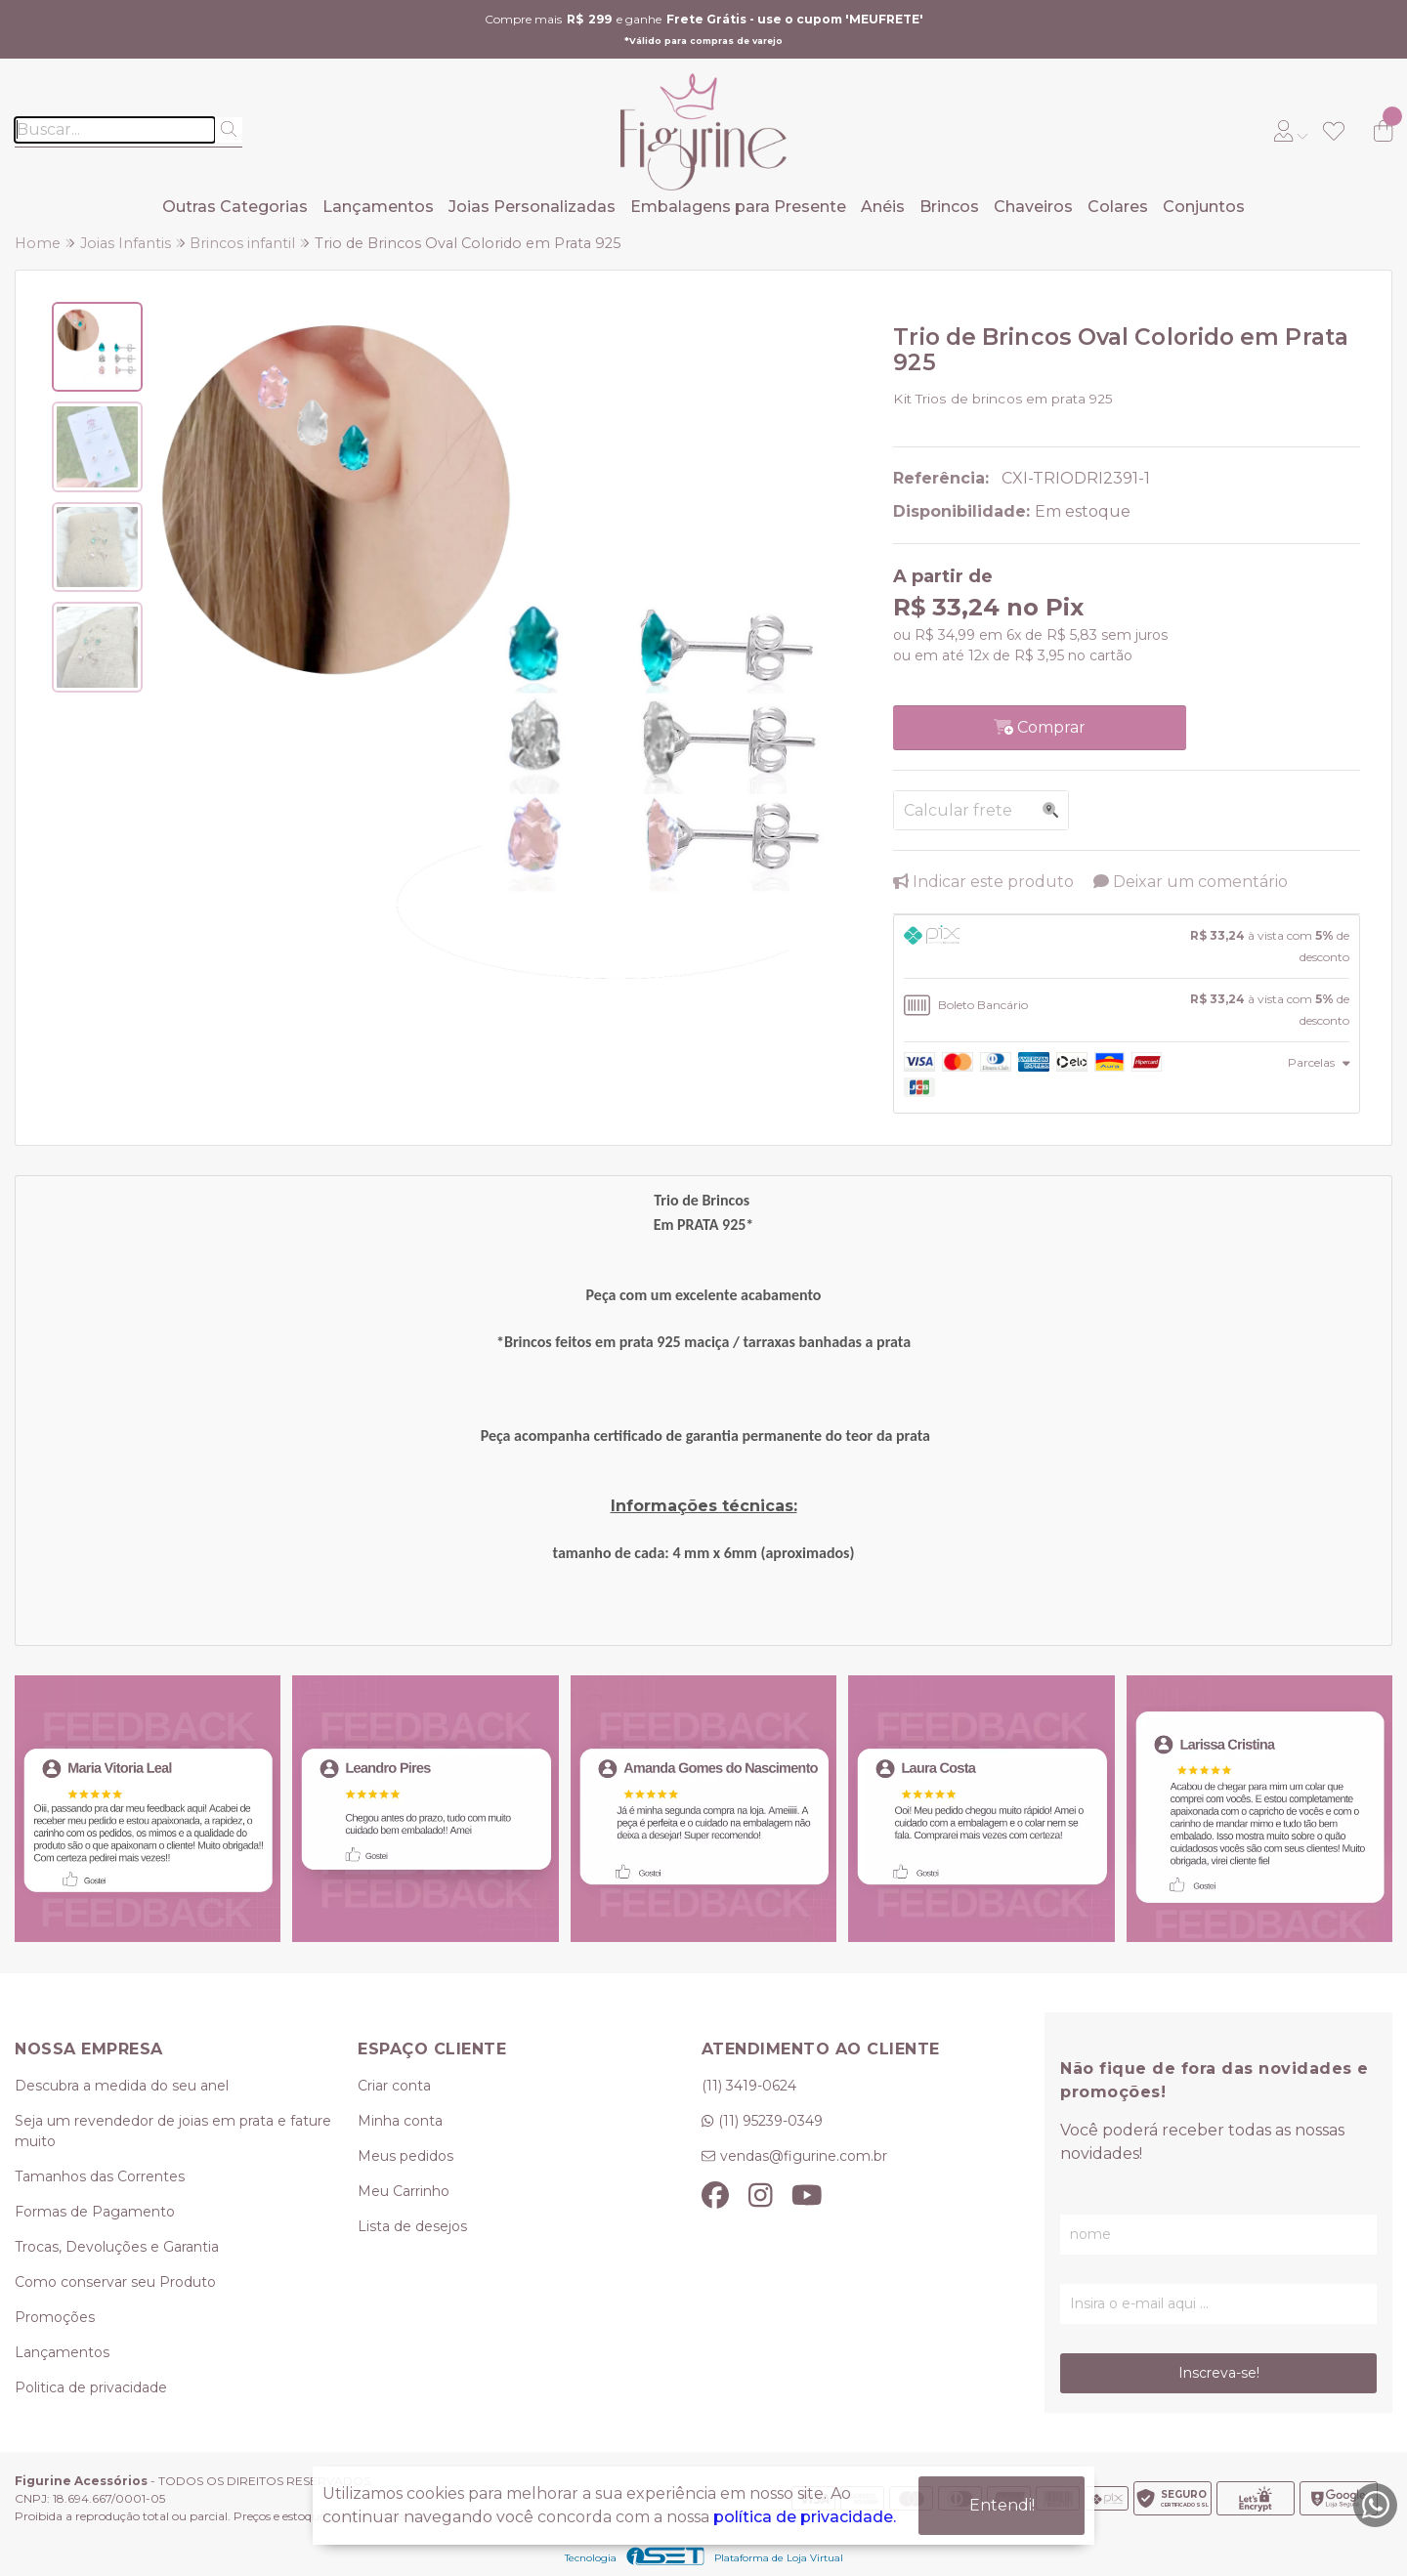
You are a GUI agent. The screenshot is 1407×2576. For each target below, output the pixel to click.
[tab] (1126, 946)
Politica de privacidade (91, 2387)
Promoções (55, 2317)
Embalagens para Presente (738, 206)
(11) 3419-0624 (749, 2085)
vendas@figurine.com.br (803, 2156)
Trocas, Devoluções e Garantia (117, 2247)
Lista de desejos (412, 2226)
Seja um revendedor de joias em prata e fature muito (173, 2131)
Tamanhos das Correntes (100, 2176)
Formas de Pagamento (95, 2211)
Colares (1117, 206)
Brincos (949, 206)
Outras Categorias (235, 206)
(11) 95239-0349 (770, 2121)
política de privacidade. (804, 2517)
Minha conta (400, 2121)
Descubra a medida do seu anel (122, 2085)
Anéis (883, 206)
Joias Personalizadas (532, 206)
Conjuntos (1204, 206)
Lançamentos (378, 206)
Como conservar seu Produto (115, 2282)
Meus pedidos (405, 2156)
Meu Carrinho (403, 2191)
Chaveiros (1033, 206)
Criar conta (394, 2085)
